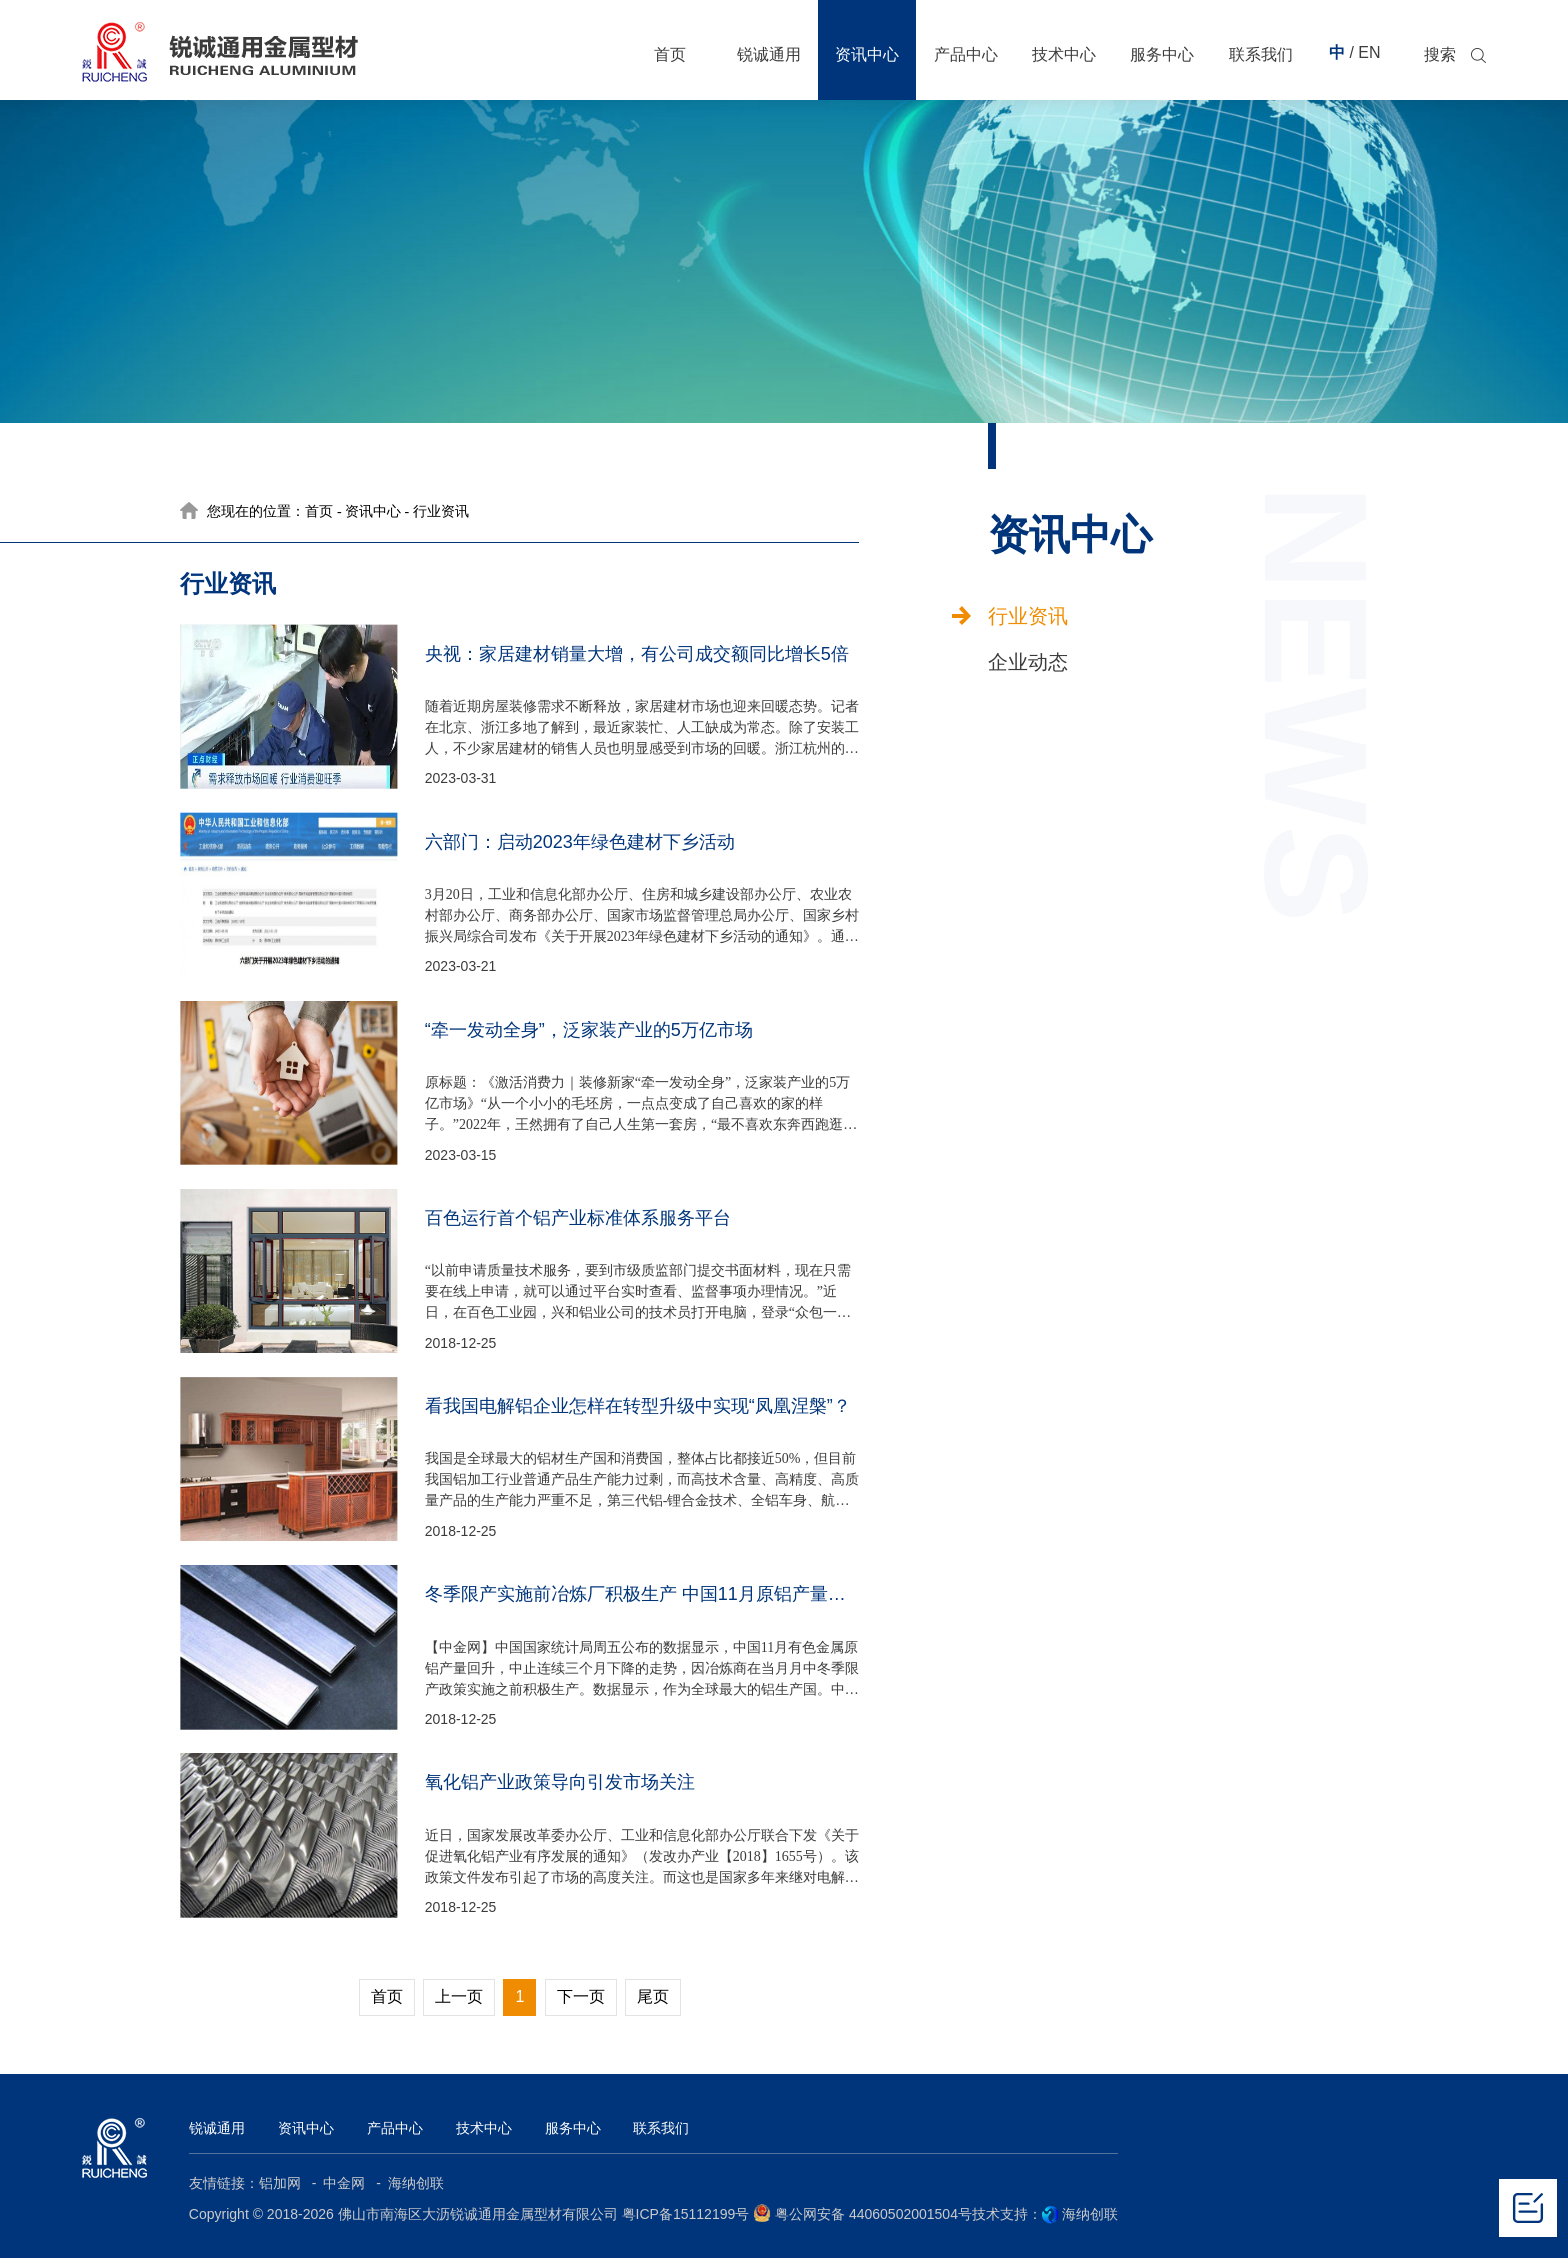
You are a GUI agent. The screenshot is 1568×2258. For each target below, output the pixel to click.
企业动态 (1028, 662)
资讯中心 (373, 511)
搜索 (1440, 55)
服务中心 (573, 2128)
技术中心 (484, 2128)
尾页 (653, 1996)
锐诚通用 (217, 2128)
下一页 (581, 1996)
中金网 (346, 2183)
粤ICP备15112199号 (686, 2214)
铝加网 (282, 2183)
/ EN (1364, 52)
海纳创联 (416, 2183)
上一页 (459, 1996)
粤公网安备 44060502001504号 (862, 2213)
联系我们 (661, 2128)
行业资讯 (1028, 616)
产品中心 (395, 2128)
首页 (319, 511)
